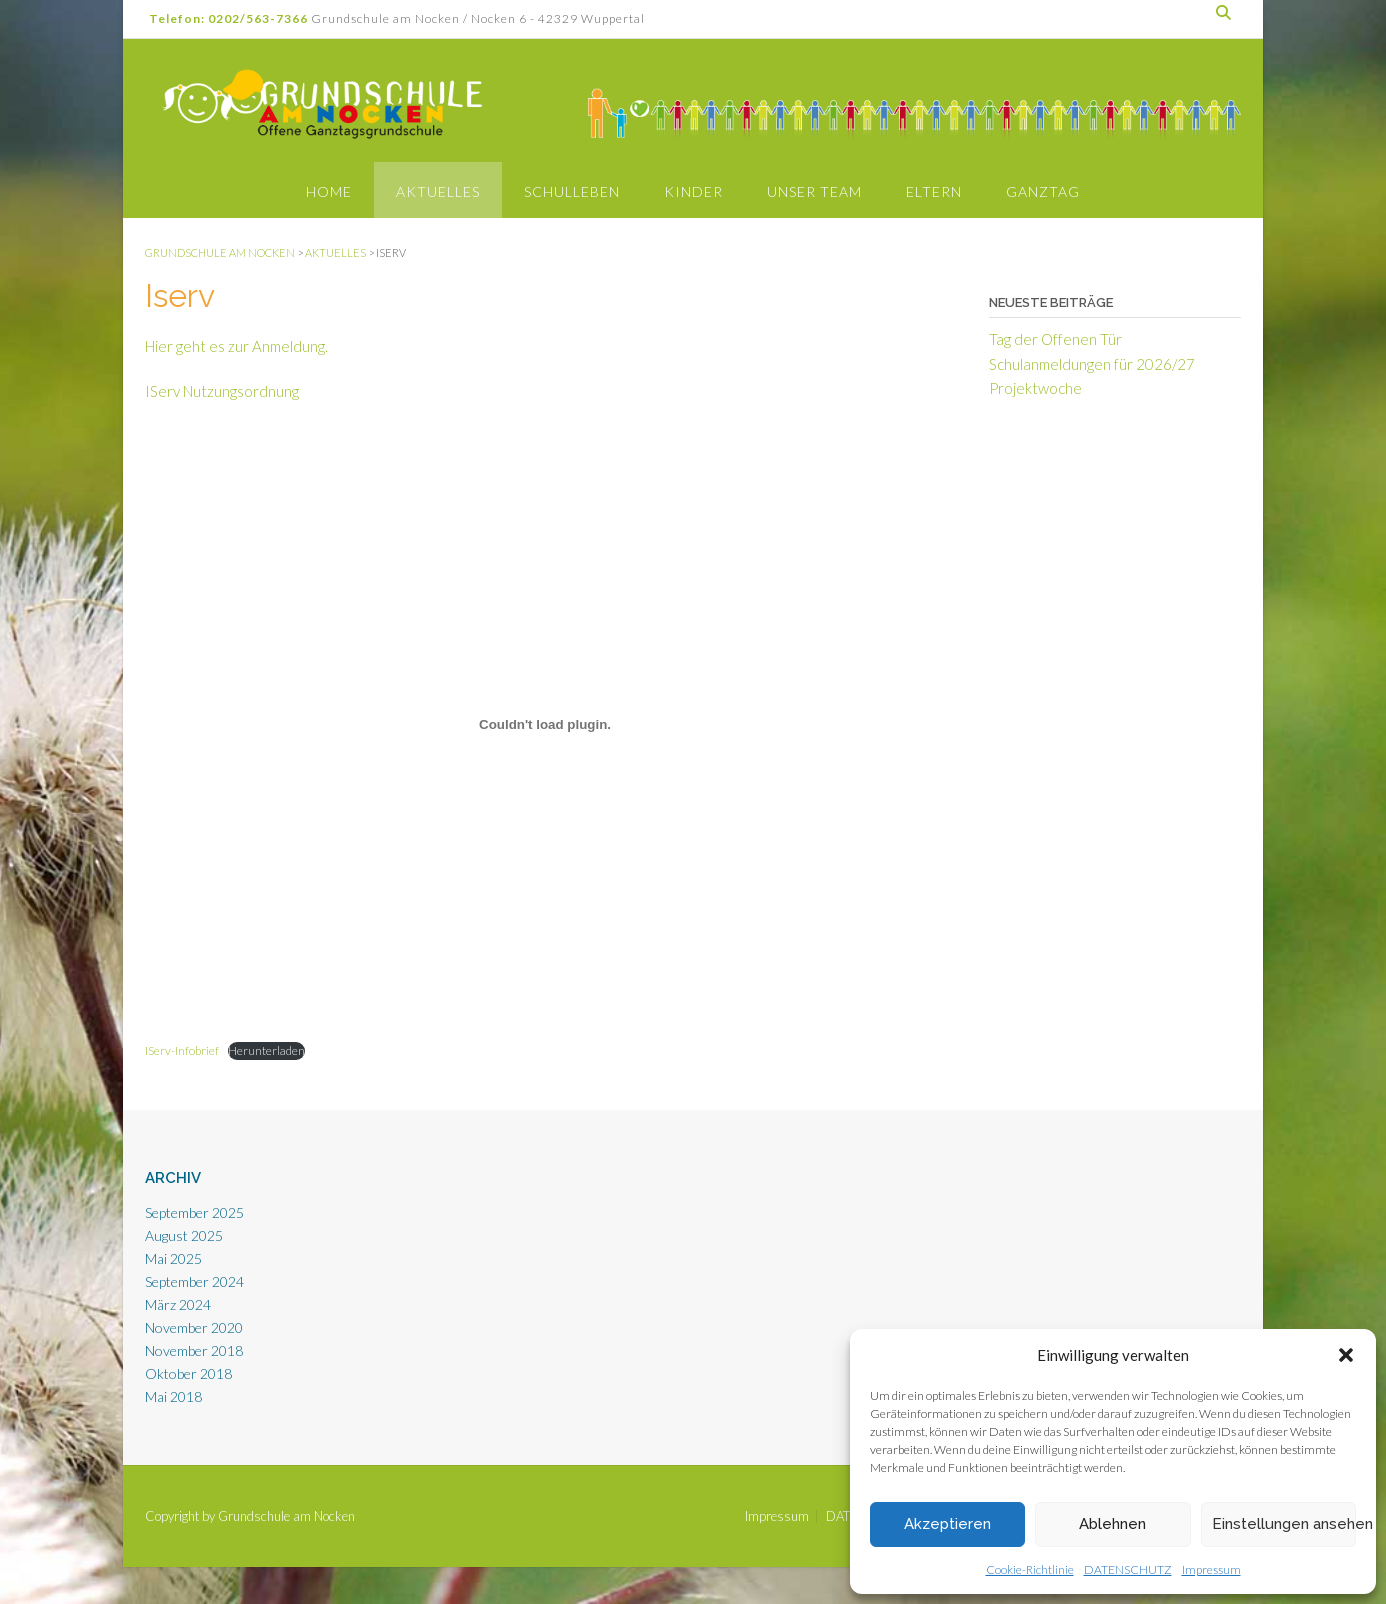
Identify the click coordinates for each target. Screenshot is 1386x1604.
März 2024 (178, 1304)
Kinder (693, 191)
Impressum (1211, 1569)
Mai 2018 (173, 1396)
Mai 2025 (173, 1258)
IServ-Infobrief (182, 1050)
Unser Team (814, 191)
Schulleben (572, 191)
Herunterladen (266, 1050)
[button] (1346, 1355)
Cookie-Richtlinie (1030, 1569)
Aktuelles (438, 191)
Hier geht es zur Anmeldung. (236, 346)
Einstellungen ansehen (1284, 1524)
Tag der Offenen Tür (1055, 339)
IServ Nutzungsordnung (222, 391)
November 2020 (194, 1327)
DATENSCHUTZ (1128, 1569)
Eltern (934, 191)
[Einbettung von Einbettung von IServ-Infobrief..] (545, 725)
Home (329, 191)
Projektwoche (1035, 388)
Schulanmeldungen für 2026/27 (1092, 364)
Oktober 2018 (188, 1373)
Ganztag (1043, 191)
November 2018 (194, 1350)
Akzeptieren (947, 1524)
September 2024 (194, 1281)
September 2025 (194, 1212)
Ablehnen (1112, 1524)
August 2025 (184, 1235)
